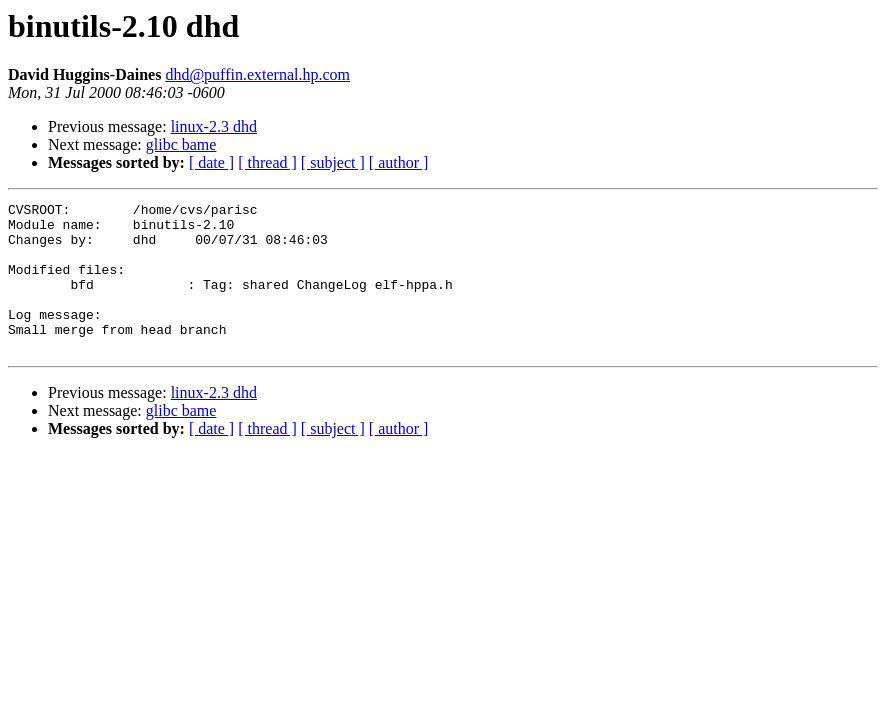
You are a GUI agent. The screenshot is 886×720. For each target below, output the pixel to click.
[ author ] (399, 162)
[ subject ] (333, 162)
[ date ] (211, 162)
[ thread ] (267, 162)
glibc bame (181, 144)
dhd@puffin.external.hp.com (257, 74)
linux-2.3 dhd (214, 126)
